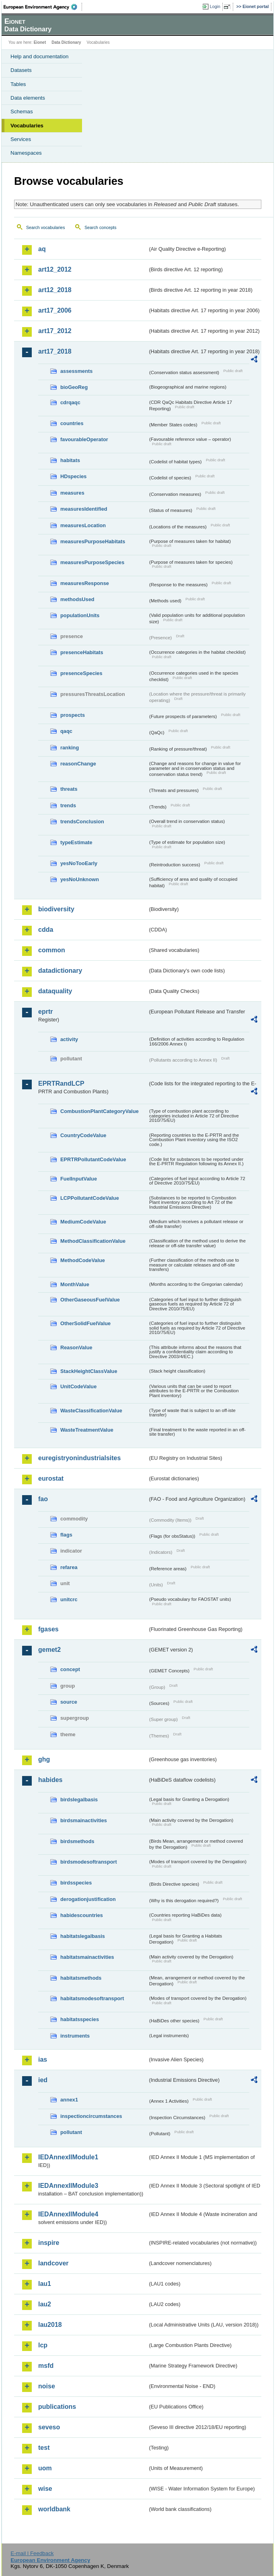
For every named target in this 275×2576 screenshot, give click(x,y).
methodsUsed (77, 599)
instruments (75, 2036)
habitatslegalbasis (82, 1936)
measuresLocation (83, 525)
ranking (69, 748)
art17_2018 (55, 351)
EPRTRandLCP (61, 1083)
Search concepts (100, 227)
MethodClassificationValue (92, 1241)
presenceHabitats (81, 652)
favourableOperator (84, 439)
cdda (45, 929)
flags (66, 1535)
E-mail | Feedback (31, 2553)
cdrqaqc (70, 402)
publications (57, 2406)
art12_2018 (55, 289)
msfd (45, 2365)
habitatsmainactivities (87, 1957)
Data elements (27, 98)
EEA (43, 7)
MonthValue (74, 1284)
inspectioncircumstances (91, 2116)
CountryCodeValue (83, 1135)
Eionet (40, 42)
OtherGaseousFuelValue (90, 1300)
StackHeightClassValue (88, 1371)
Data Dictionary (66, 42)
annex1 (69, 2100)
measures (72, 493)
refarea (69, 1567)
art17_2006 (55, 310)
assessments (76, 371)
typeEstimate (76, 842)
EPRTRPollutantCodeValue (93, 1159)
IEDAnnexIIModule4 (68, 2214)
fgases (48, 1629)
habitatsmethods (80, 1978)
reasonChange (78, 764)
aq (42, 249)
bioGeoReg (74, 387)
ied (42, 2080)
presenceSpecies (81, 673)
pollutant (71, 2132)
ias (42, 2059)
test (43, 2447)
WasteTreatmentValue (86, 1430)
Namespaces (26, 153)
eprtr (45, 1011)
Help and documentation (39, 56)
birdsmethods (77, 1841)
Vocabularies (26, 126)
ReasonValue (76, 1347)
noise (46, 2386)
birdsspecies (76, 1883)
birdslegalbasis (79, 1799)
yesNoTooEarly (78, 863)
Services (20, 139)
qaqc (66, 731)
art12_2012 (55, 269)
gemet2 (49, 1649)
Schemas (21, 111)
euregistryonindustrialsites (79, 1458)
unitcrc (69, 1599)
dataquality (55, 991)
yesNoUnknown (79, 879)
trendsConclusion (82, 821)
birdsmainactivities (83, 1820)
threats (69, 789)
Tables (18, 84)
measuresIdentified (83, 509)
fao (43, 1499)
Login (215, 6)
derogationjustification (88, 1899)
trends (68, 805)
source (68, 1702)
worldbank (54, 2509)
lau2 (44, 2304)
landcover (53, 2263)
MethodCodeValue (82, 1260)
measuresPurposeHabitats (92, 541)
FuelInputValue (78, 1179)
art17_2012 (55, 330)
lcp (42, 2345)
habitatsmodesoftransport (92, 1998)
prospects (72, 715)
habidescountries (81, 1915)
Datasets (21, 70)
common (51, 950)
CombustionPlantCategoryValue (99, 1111)
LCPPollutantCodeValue (89, 1198)
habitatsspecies (79, 2019)
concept (70, 1669)
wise (45, 2488)
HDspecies (73, 476)
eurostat (51, 1478)
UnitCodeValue (78, 1386)
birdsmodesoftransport (88, 1862)
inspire (48, 2242)
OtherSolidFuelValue (85, 1323)
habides (50, 1779)
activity (69, 1039)
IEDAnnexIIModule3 (68, 2185)
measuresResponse (84, 583)
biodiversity (56, 909)
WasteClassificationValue (91, 1411)
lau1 (44, 2283)
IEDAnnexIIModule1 (68, 2157)
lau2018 (50, 2324)
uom (45, 2468)
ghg (44, 1759)
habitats (70, 460)
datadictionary (60, 970)
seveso (49, 2427)
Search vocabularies (45, 227)
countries (72, 423)
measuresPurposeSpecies (92, 562)
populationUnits (79, 615)
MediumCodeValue (83, 1222)
